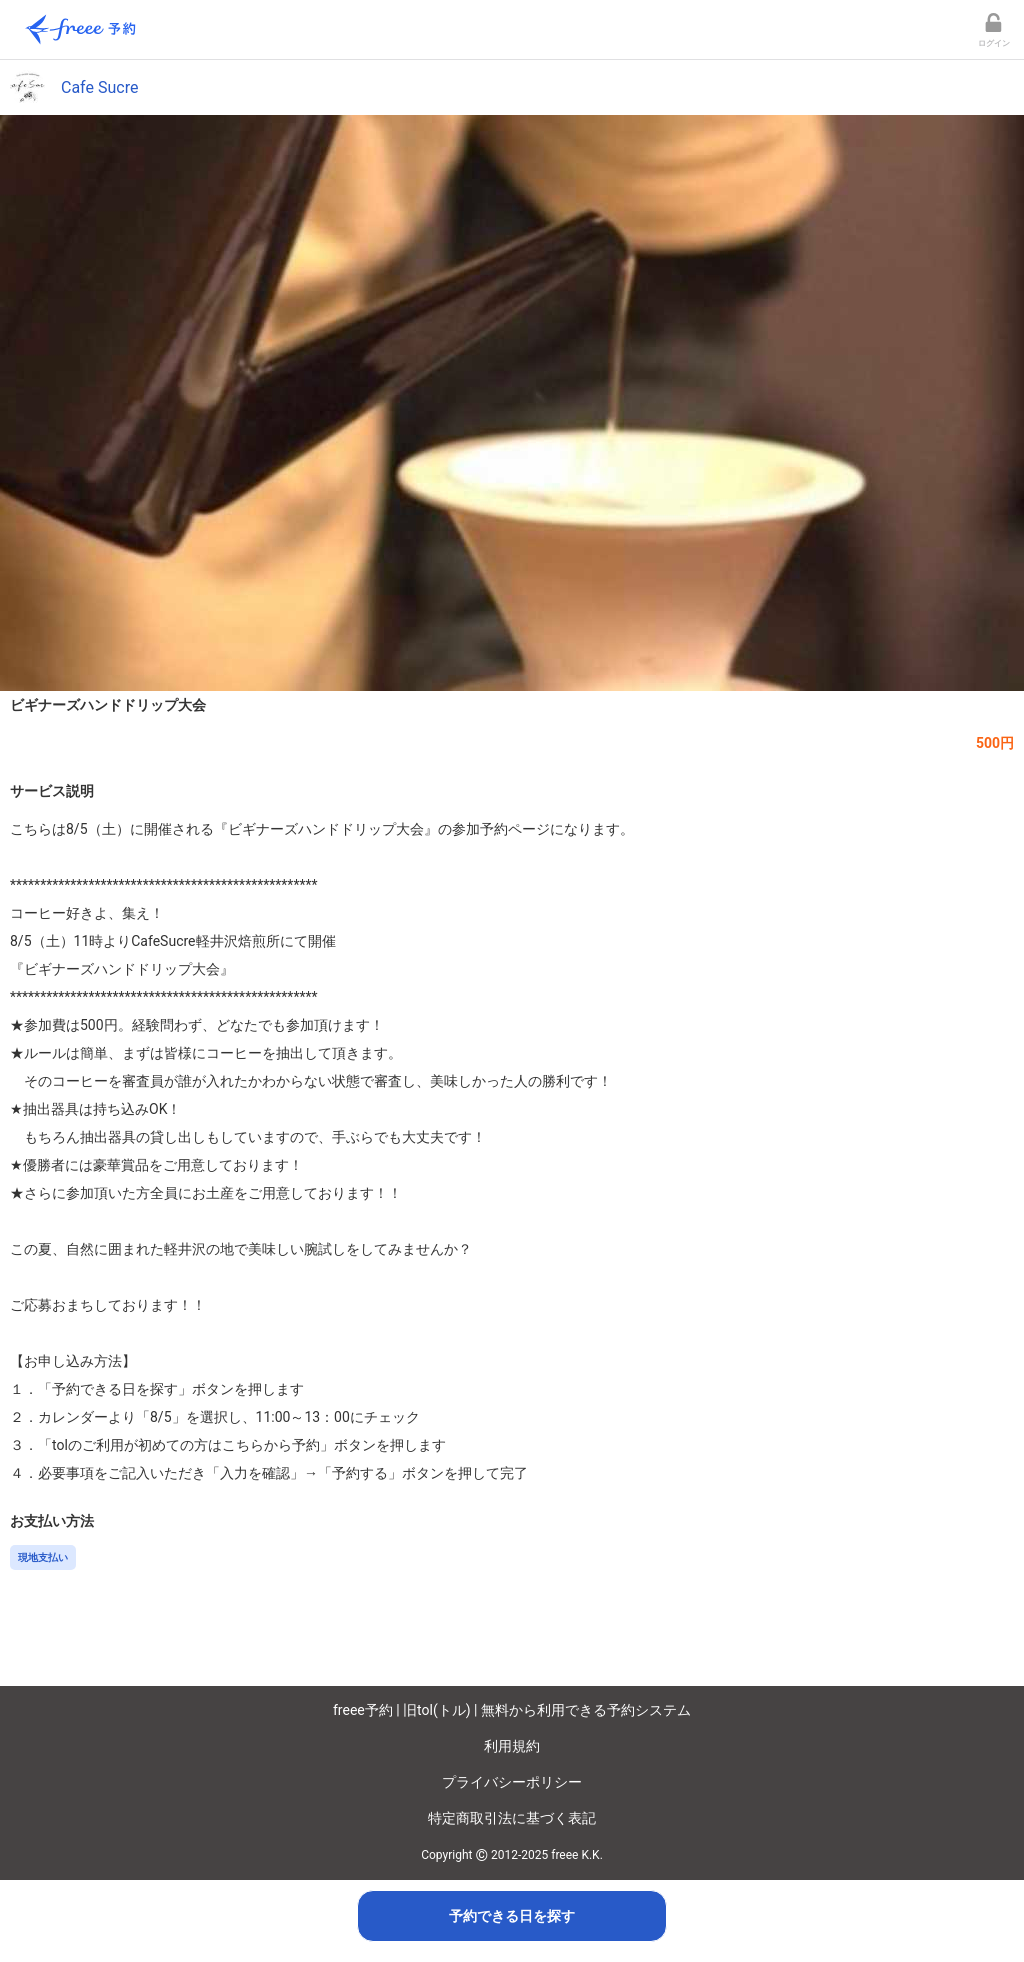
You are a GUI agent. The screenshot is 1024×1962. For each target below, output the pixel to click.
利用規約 (512, 1746)
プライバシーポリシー (512, 1782)
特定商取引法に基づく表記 (512, 1818)
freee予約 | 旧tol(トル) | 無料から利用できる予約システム (512, 1710)
